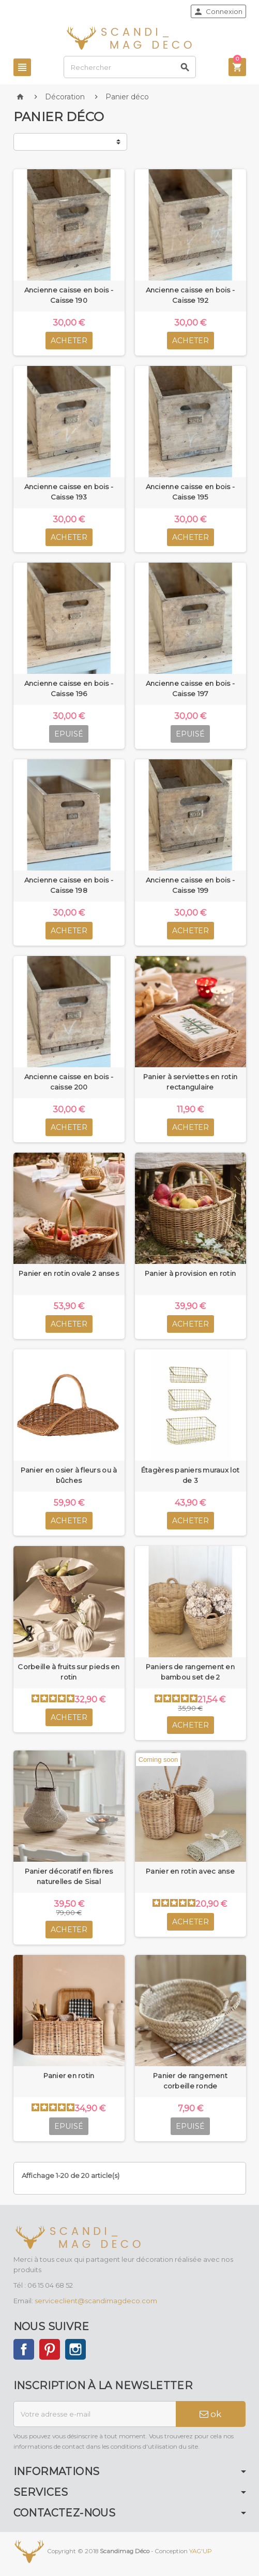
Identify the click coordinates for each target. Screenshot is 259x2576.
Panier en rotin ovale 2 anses (69, 1273)
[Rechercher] (129, 67)
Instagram (75, 2349)
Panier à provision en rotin (190, 1273)
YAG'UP (200, 2551)
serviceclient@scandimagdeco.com (96, 2301)
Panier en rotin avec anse (190, 1871)
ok (210, 2414)
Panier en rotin (69, 2075)
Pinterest (49, 2349)
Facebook (23, 2349)
